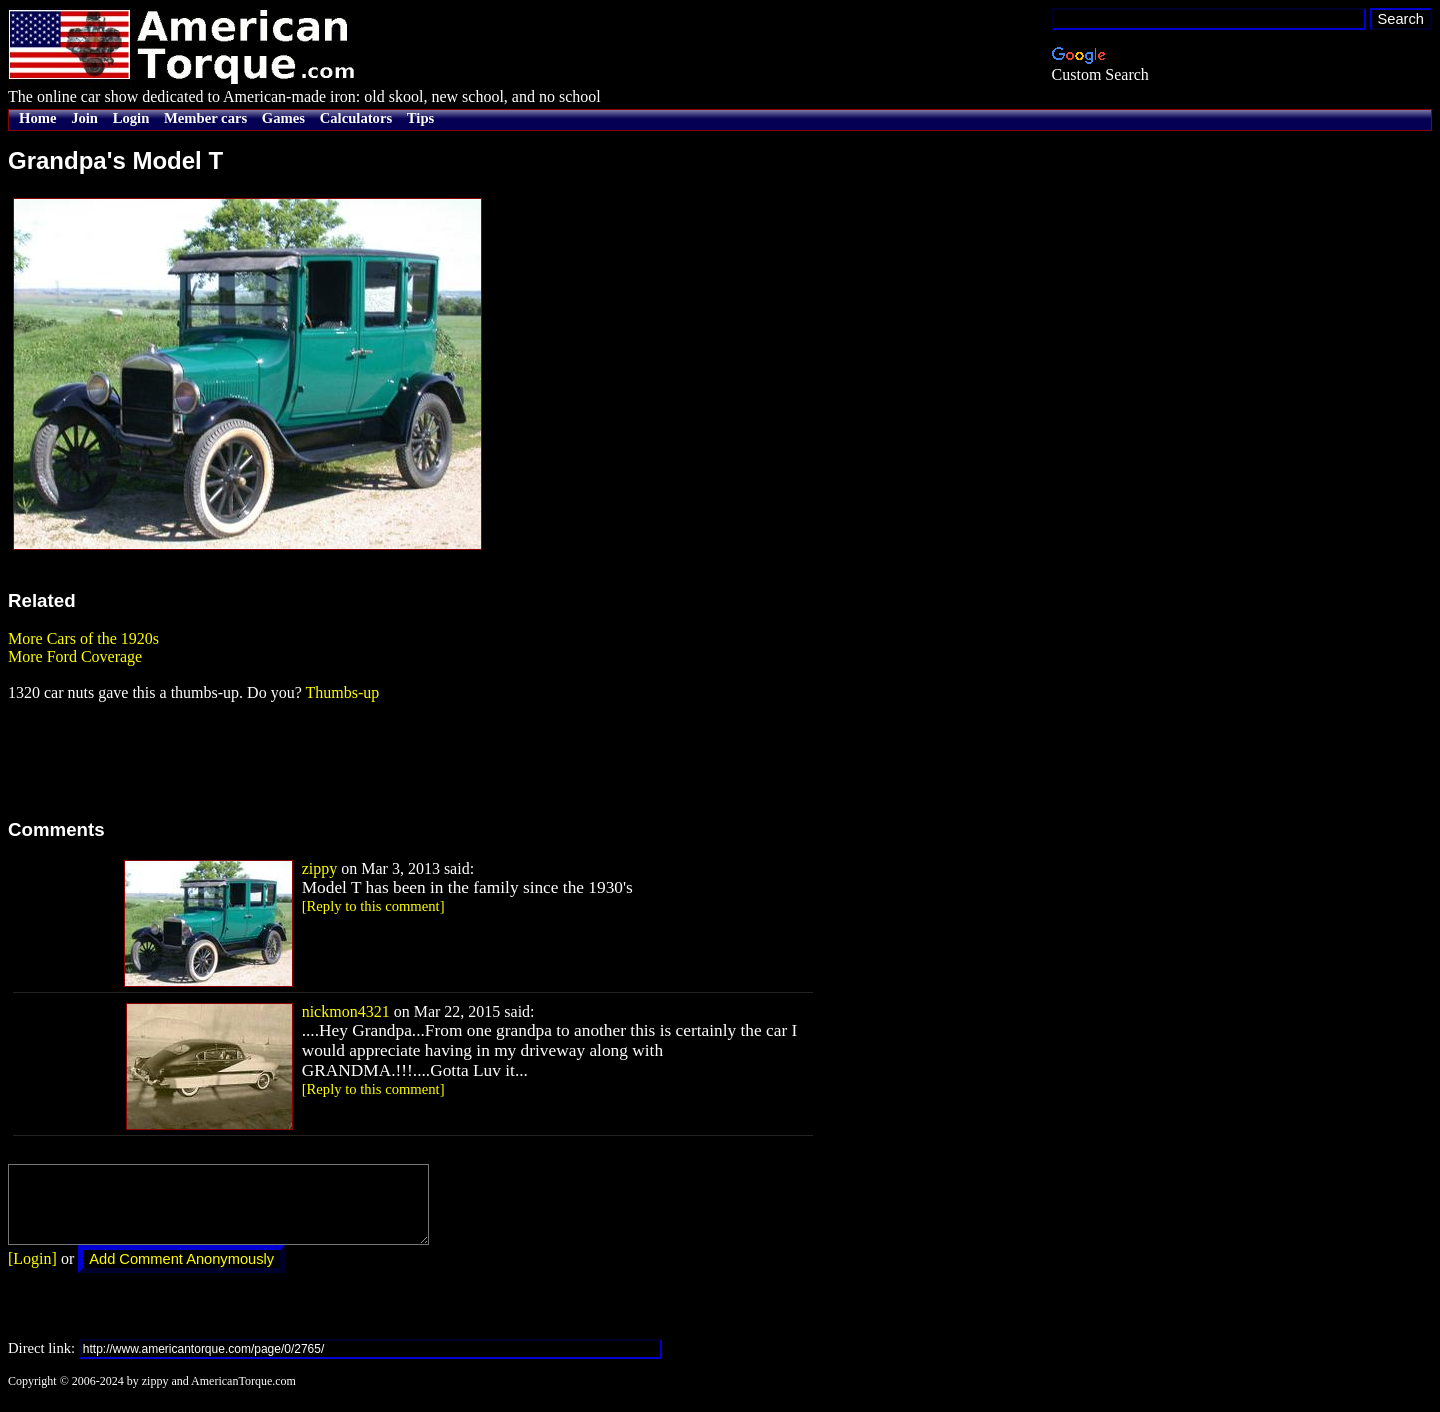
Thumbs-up (342, 692)
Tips (420, 118)
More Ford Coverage (75, 656)
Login (131, 118)
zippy (320, 868)
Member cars (205, 118)
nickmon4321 (346, 1011)
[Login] (32, 1273)
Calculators (356, 118)
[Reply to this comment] (373, 906)
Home (37, 118)
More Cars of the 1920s (83, 638)
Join (84, 118)
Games (283, 118)
